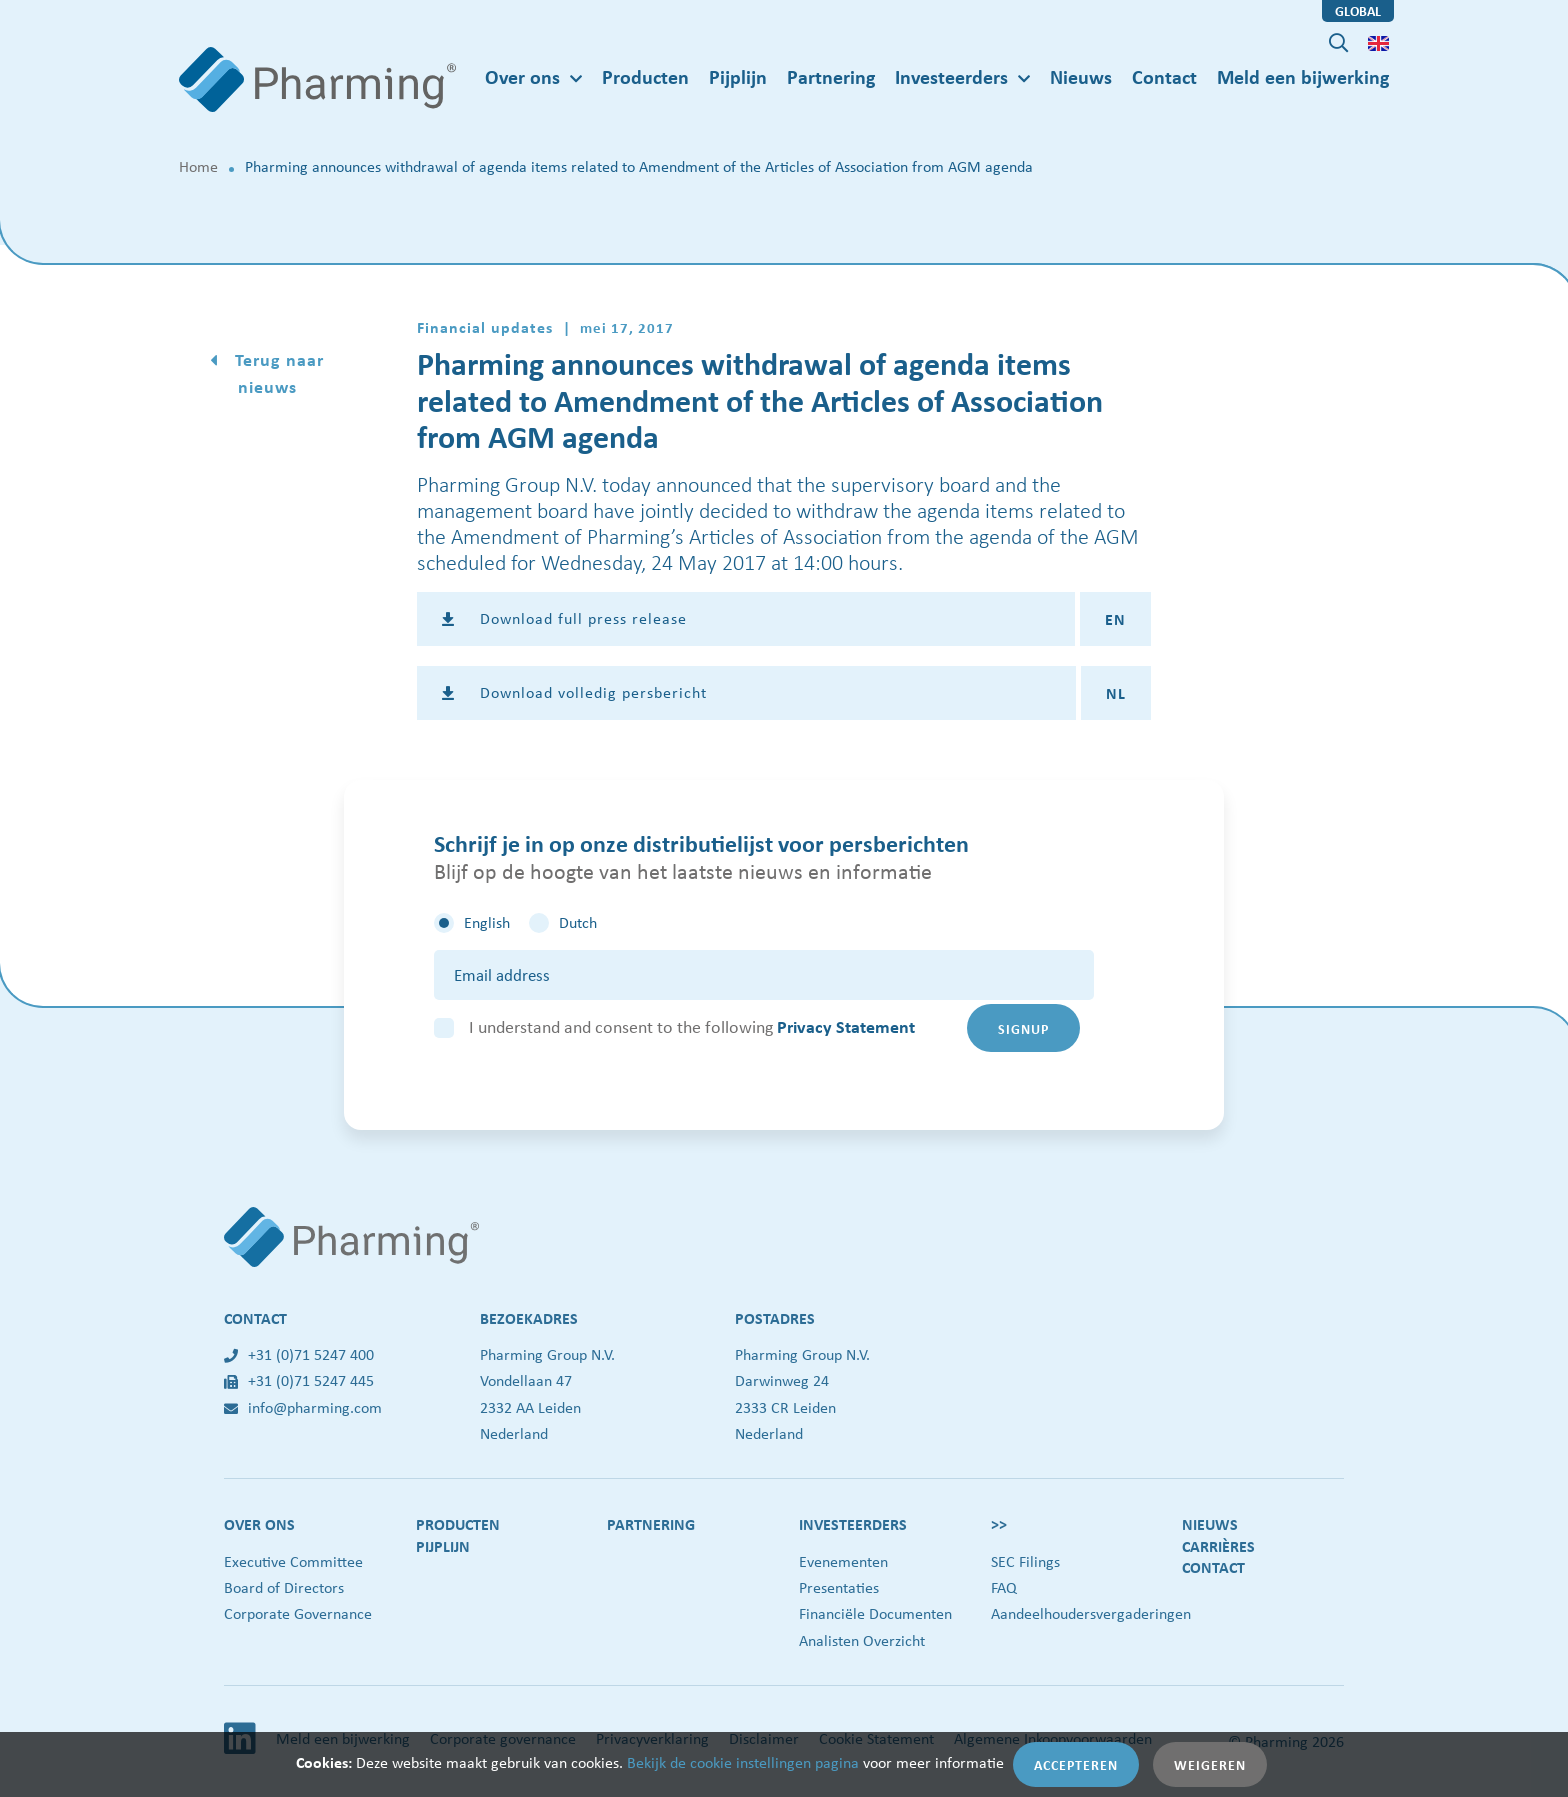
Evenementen (843, 1561)
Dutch (578, 922)
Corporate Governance (298, 1613)
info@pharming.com (303, 1407)
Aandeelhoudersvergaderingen (1091, 1613)
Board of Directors (284, 1587)
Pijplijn (738, 76)
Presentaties (839, 1587)
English (487, 922)
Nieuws (1081, 76)
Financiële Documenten (875, 1613)
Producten (645, 76)
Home (198, 166)
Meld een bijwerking (1303, 76)
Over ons (259, 1524)
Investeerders (853, 1524)
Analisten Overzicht (862, 1640)
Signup (1023, 1028)
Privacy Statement (846, 1026)
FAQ (1004, 1587)
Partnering (831, 76)
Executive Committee (293, 1561)
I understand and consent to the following (692, 1027)
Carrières (1218, 1546)
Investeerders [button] (951, 76)
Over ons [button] (522, 76)
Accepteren (1076, 1764)
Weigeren (1210, 1764)
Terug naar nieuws (277, 373)
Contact (1164, 76)
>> (999, 1524)
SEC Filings (1025, 1561)
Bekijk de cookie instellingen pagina (743, 1762)
